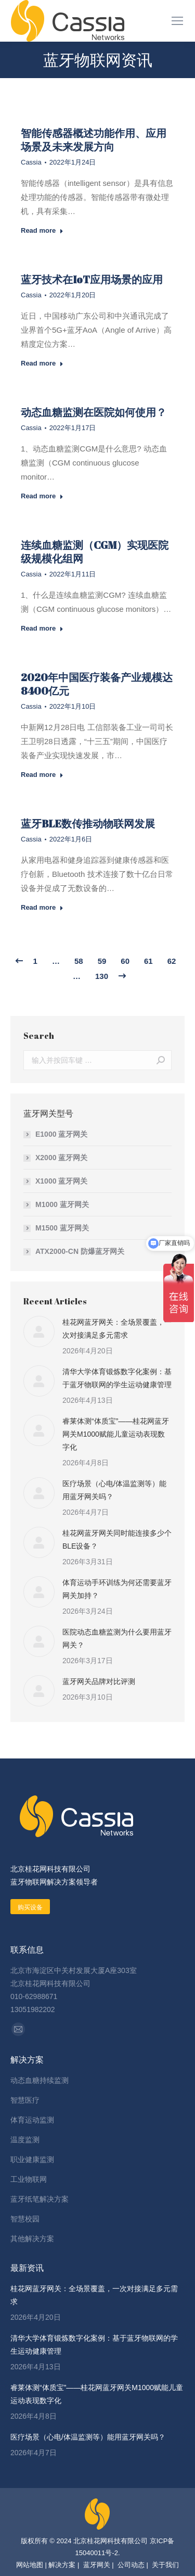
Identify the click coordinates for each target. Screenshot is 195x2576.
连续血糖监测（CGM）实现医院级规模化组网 (94, 552)
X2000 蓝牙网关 (61, 1157)
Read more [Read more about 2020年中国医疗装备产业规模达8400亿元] (42, 774)
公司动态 (130, 2565)
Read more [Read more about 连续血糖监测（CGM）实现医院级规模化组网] (42, 628)
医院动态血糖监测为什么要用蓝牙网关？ (117, 1638)
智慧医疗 (25, 2100)
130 (101, 976)
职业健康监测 (32, 2159)
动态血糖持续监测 (39, 2080)
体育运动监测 (32, 2120)
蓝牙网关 (95, 2565)
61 (148, 961)
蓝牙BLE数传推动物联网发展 (88, 823)
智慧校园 (25, 2219)
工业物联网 (28, 2179)
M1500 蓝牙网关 (62, 1228)
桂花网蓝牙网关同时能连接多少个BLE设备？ (117, 1539)
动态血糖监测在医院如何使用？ (93, 412)
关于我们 (164, 2565)
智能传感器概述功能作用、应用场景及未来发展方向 (93, 140)
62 (171, 961)
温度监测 (25, 2139)
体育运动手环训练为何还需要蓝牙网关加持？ (117, 1589)
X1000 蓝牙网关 (61, 1181)
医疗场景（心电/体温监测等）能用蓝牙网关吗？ (114, 1490)
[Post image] (39, 1331)
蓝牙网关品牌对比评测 (98, 1681)
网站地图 (29, 2565)
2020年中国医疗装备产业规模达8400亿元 (97, 684)
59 (102, 961)
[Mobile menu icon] (177, 21)
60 (125, 961)
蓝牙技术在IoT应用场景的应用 (92, 279)
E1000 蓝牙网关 (61, 1134)
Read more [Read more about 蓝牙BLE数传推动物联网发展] (42, 907)
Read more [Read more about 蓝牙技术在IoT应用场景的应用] (42, 363)
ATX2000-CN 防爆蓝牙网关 (79, 1251)
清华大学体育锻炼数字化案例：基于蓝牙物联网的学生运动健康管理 (117, 1378)
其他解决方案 (32, 2238)
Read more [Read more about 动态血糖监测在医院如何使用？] (42, 496)
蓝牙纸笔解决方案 (39, 2199)
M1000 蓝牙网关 (62, 1204)
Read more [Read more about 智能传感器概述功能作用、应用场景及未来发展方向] (42, 230)
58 (78, 961)
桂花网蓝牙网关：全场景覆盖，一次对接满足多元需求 (117, 1328)
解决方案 (61, 2565)
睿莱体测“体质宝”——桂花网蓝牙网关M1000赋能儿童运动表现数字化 (115, 1434)
